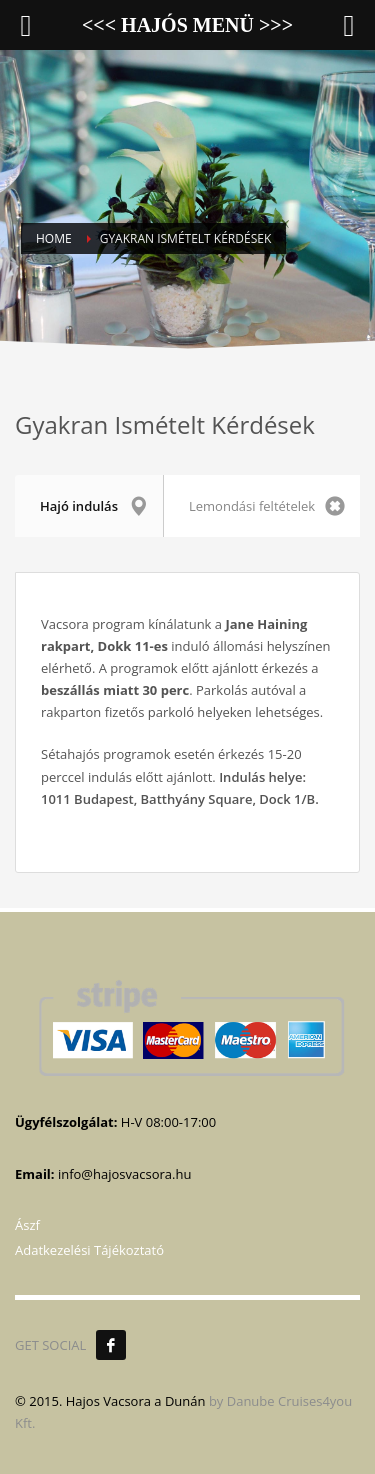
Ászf (27, 1225)
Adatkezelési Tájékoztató (89, 1250)
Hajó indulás (94, 506)
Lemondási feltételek (267, 506)
